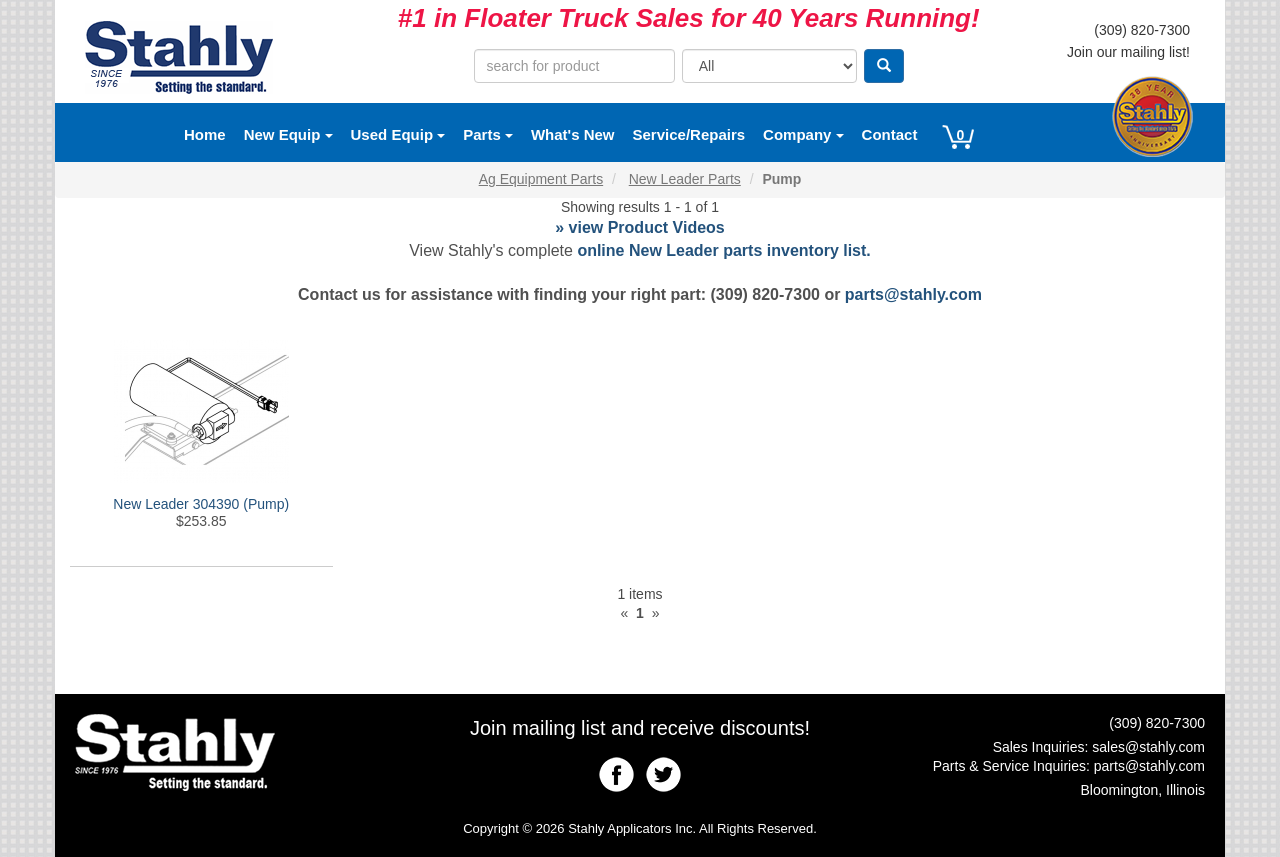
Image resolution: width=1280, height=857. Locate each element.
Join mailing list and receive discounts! (640, 728)
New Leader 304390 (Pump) (201, 504)
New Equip (288, 134)
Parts (488, 134)
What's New (573, 134)
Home (205, 134)
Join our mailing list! (1128, 52)
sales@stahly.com (1148, 747)
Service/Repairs (689, 134)
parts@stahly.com (913, 294)
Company (803, 134)
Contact (890, 134)
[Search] (884, 66)
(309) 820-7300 (1142, 30)
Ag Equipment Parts (541, 179)
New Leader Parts (685, 179)
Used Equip (398, 134)
